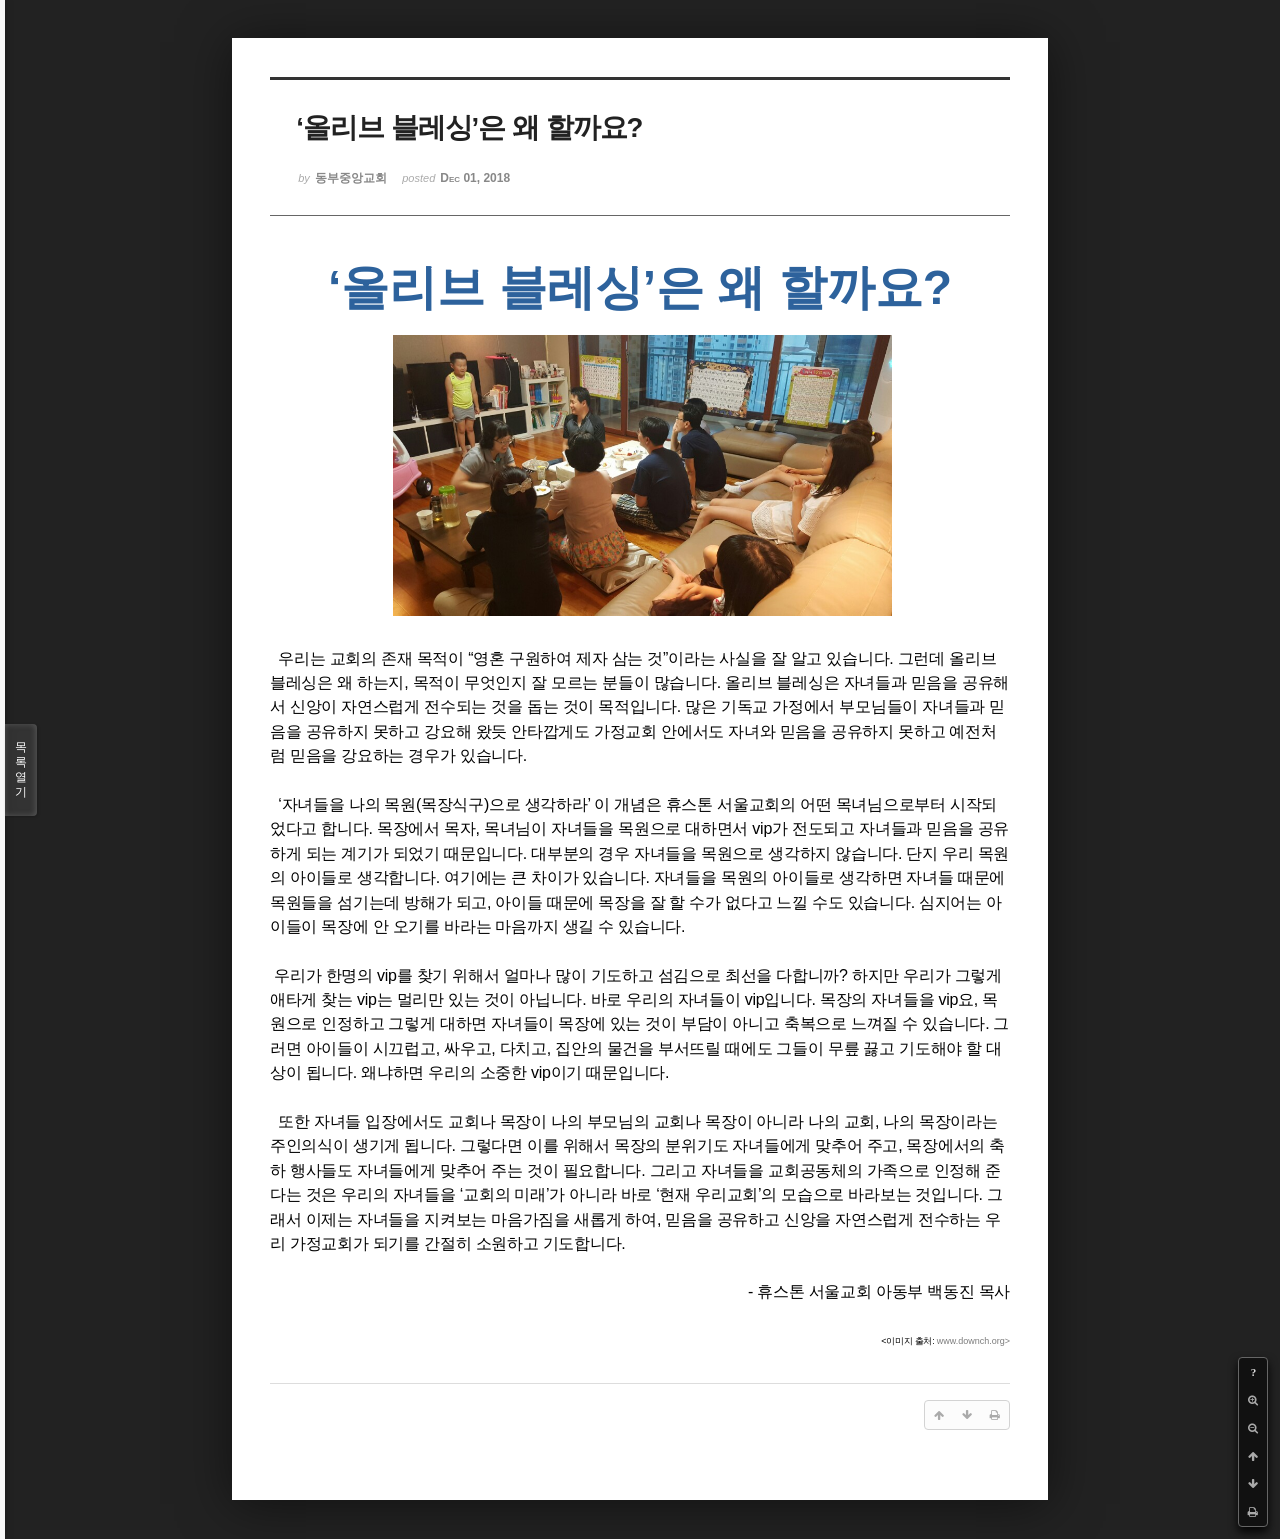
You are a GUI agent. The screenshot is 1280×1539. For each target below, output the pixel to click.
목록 (21, 770)
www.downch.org (971, 1341)
